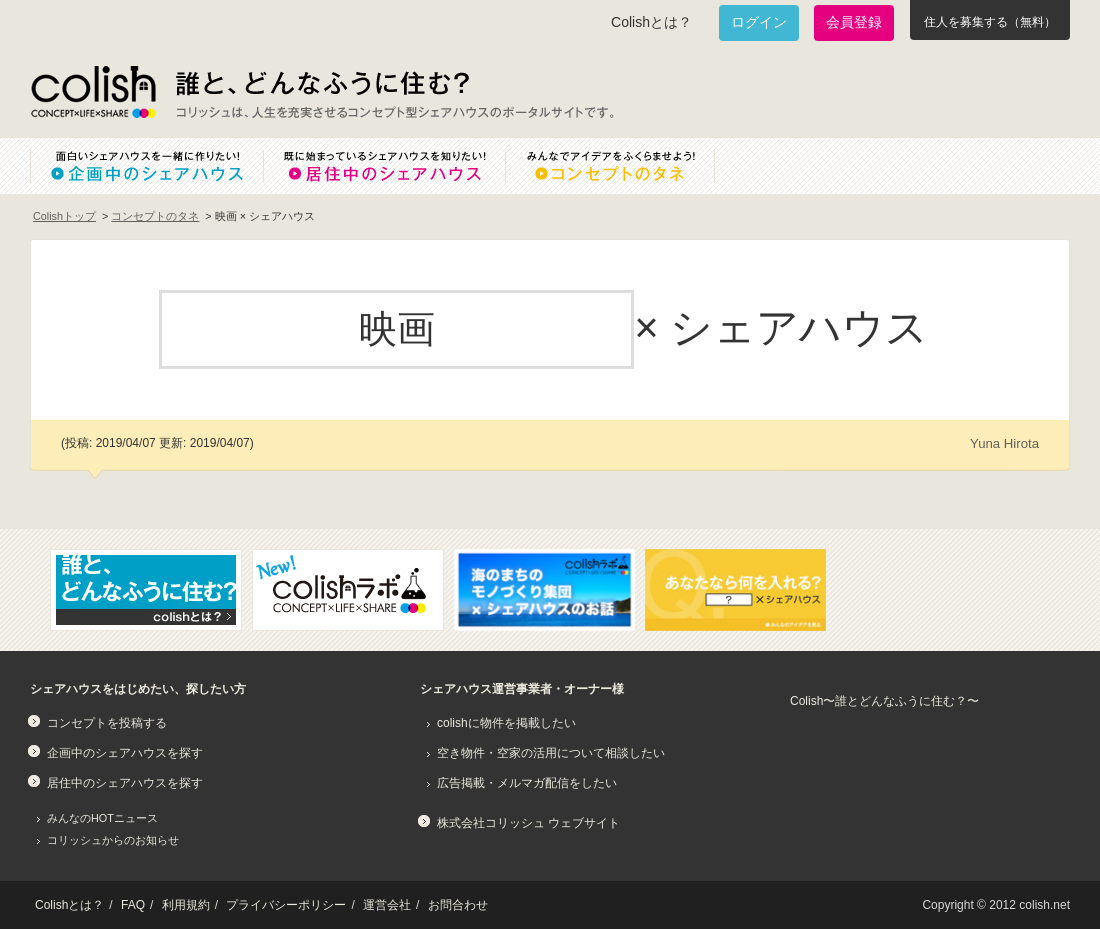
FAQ (133, 905)
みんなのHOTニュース (102, 818)
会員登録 (854, 22)
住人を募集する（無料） (990, 22)
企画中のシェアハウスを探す (125, 753)
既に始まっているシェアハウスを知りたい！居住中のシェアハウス (384, 166)
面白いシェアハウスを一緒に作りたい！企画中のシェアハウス (146, 166)
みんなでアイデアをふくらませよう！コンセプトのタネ (626, 166)
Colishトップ (64, 216)
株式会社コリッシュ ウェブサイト (528, 823)
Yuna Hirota (1004, 443)
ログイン (759, 22)
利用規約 (186, 905)
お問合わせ (458, 905)
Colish (93, 92)
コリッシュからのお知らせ (113, 840)
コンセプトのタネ (155, 216)
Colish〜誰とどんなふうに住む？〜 (884, 701)
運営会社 (387, 905)
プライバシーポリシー (286, 905)
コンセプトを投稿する (107, 723)
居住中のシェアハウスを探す (125, 783)
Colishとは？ (651, 22)
